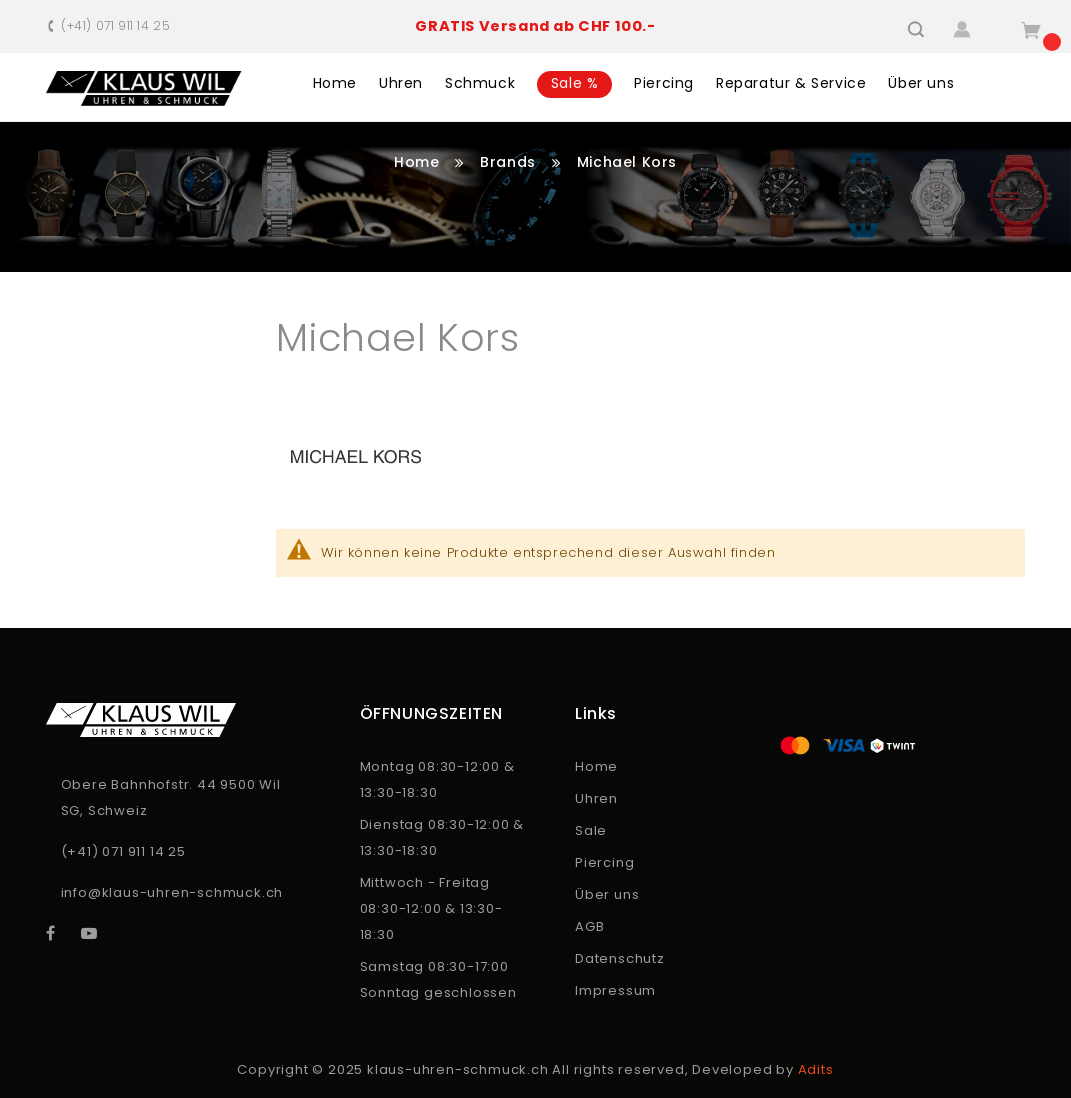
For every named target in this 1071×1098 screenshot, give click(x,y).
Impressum (615, 990)
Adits (816, 1069)
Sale (591, 830)
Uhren (596, 798)
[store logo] (144, 88)
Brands (510, 162)
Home (419, 162)
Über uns (607, 894)
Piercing (604, 862)
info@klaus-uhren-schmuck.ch (172, 892)
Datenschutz (620, 958)
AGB (589, 926)
